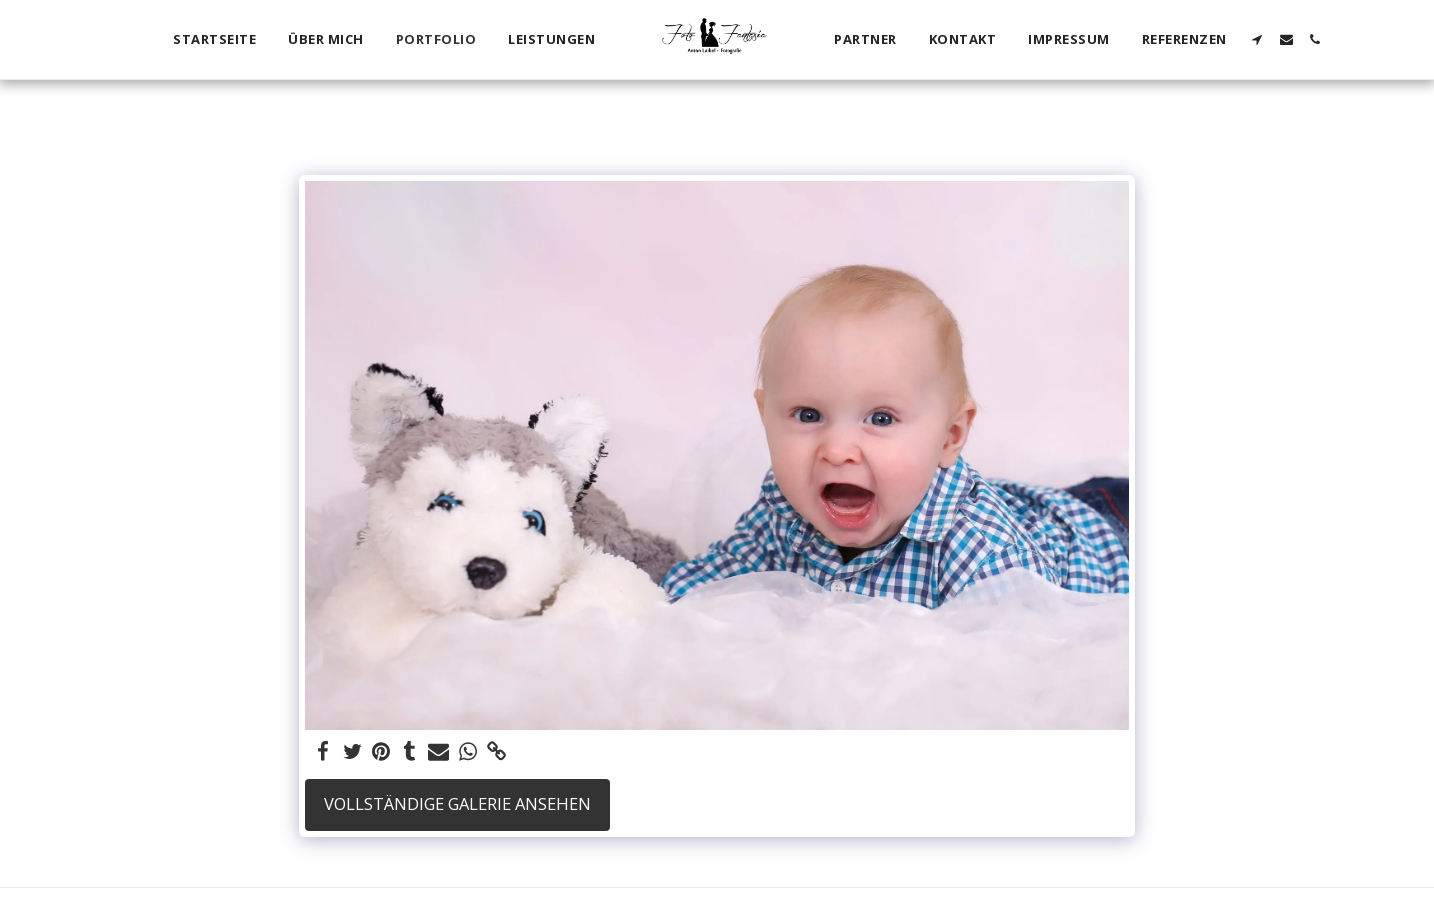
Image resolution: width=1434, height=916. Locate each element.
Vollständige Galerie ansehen (457, 803)
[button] (1257, 39)
